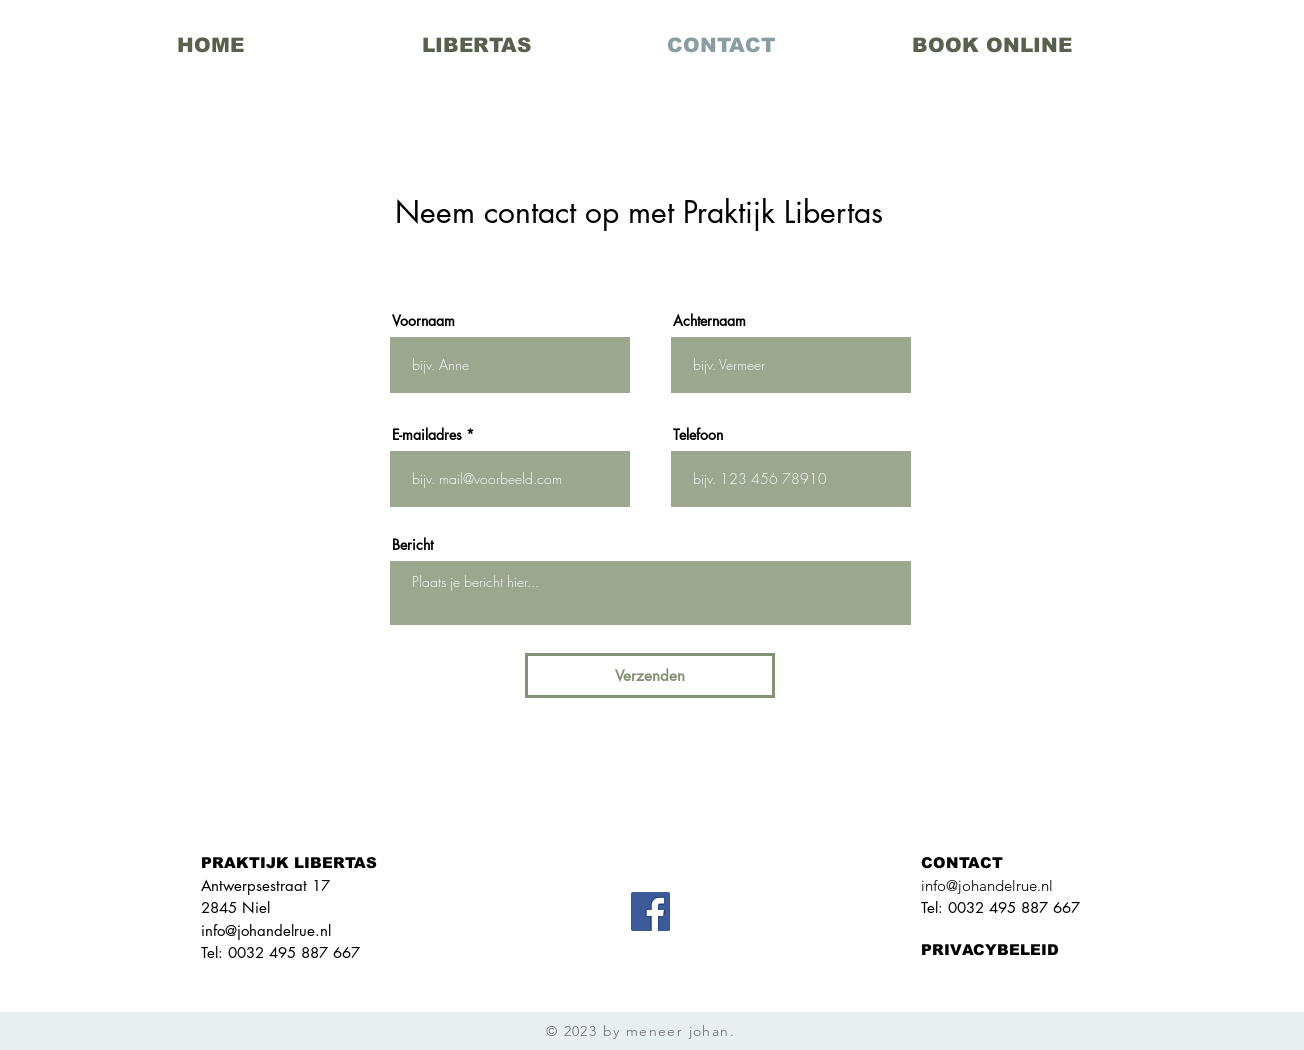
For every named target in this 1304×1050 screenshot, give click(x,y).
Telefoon (698, 435)
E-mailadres (427, 435)
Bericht (412, 545)
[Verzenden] (650, 675)
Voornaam (423, 321)
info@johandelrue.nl (266, 930)
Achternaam (709, 321)
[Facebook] (650, 911)
